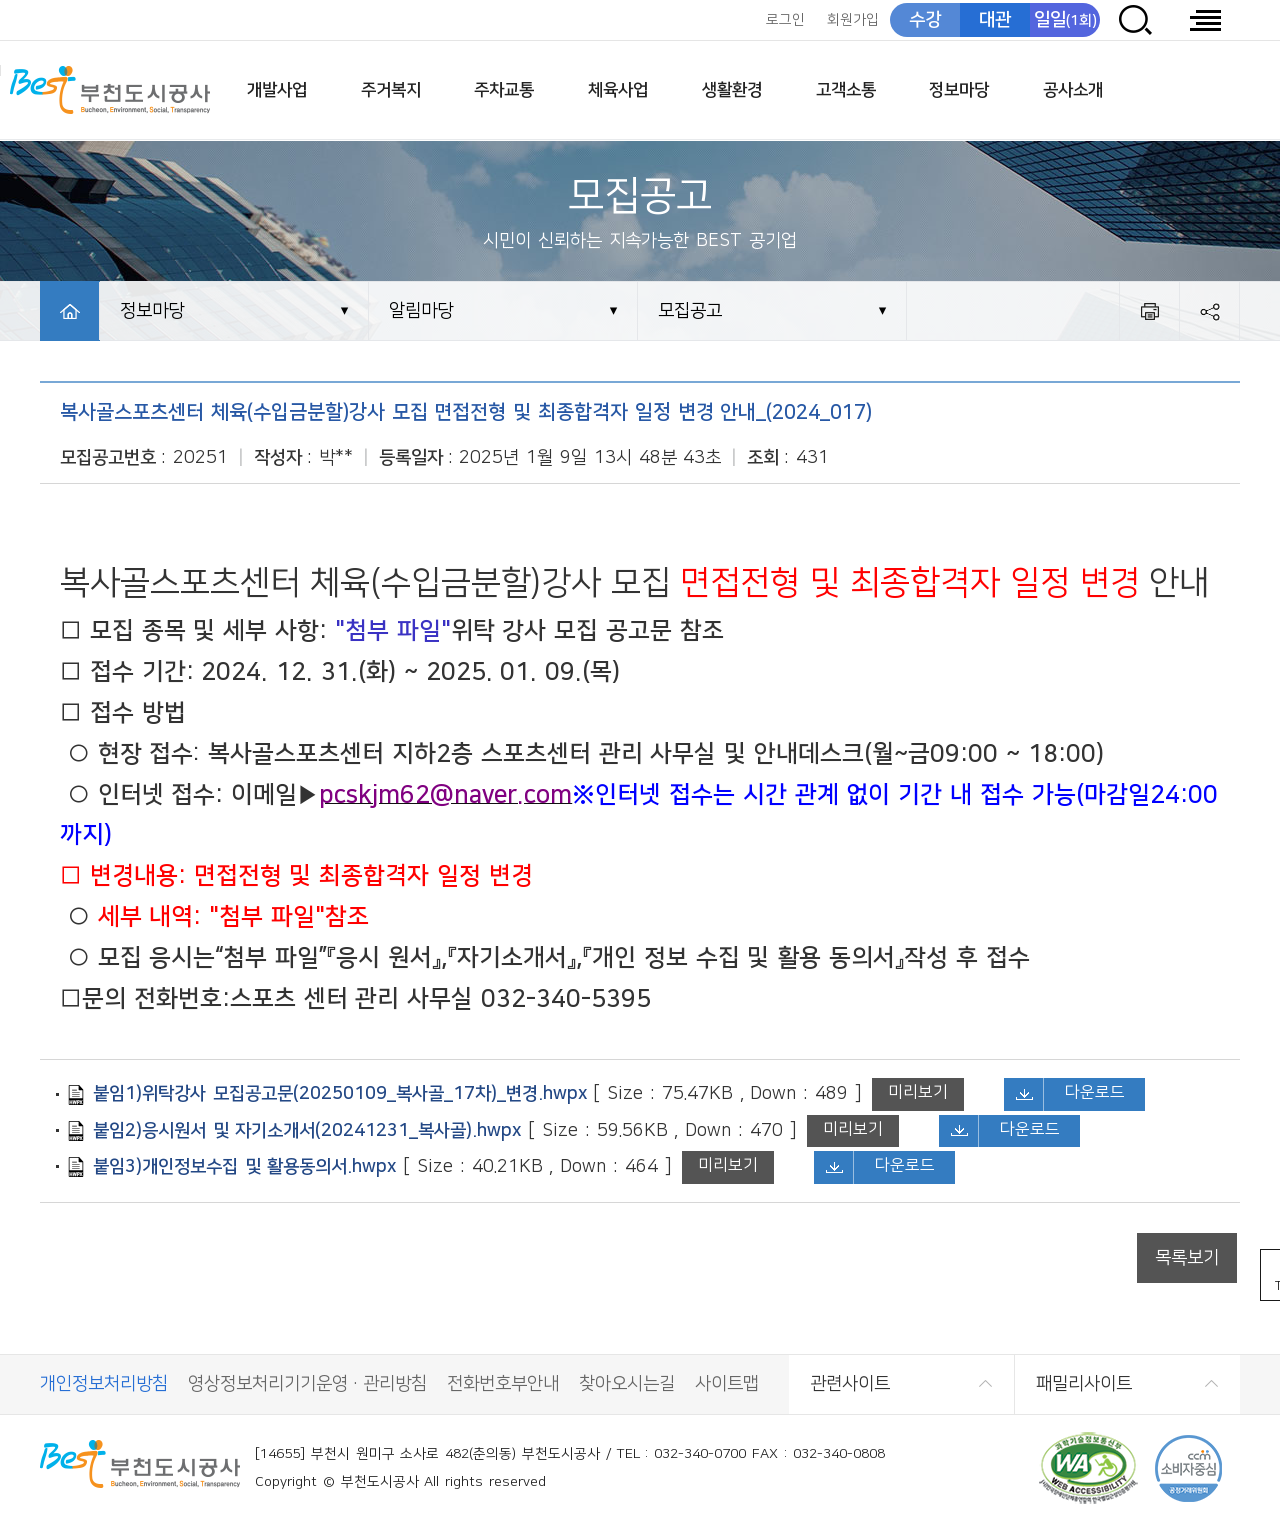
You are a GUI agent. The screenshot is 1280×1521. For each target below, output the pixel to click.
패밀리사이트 (1084, 1384)
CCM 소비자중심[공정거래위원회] (1188, 1468)
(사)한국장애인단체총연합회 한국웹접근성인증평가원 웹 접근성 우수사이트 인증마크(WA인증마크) (1088, 1468)
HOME (70, 311)
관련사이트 (850, 1384)
